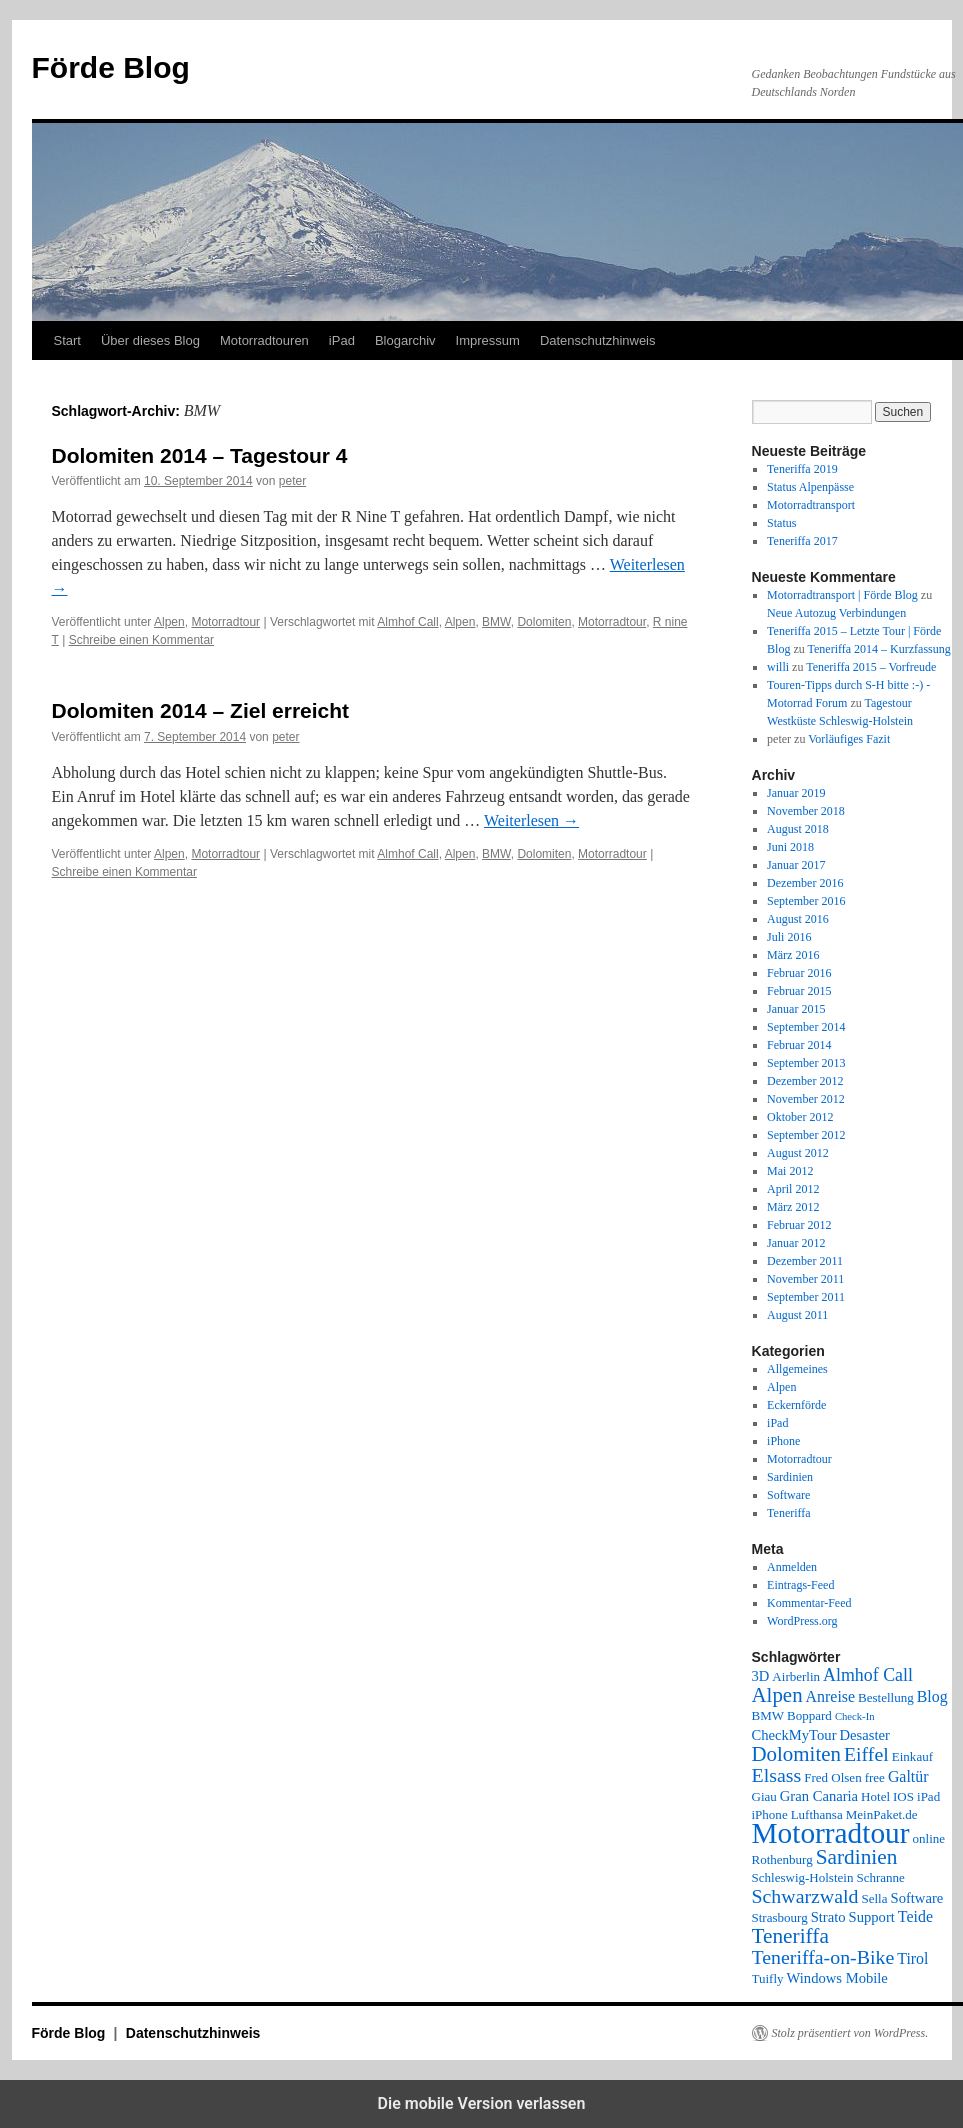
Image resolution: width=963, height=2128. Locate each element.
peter (292, 481)
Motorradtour (225, 622)
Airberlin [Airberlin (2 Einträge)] (796, 1676)
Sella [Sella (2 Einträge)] (874, 1898)
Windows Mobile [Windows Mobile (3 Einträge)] (837, 1978)
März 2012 (793, 1207)
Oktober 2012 (800, 1117)
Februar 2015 (799, 991)
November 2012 (806, 1099)
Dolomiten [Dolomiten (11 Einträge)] (796, 1754)
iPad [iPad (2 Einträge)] (928, 1796)
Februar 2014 (799, 1045)
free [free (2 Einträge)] (875, 1777)
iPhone (783, 1441)
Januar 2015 (796, 1009)
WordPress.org (802, 1621)
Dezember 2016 (805, 883)
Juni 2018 (790, 847)
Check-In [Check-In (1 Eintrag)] (855, 1716)
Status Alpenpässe (810, 487)
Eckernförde (796, 1405)
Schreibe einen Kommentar (141, 640)
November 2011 (805, 1279)
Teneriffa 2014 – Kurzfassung (879, 649)
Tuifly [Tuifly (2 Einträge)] (768, 1978)
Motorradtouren (264, 340)
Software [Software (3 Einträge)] (917, 1898)
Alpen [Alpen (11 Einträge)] (777, 1695)
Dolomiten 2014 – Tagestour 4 (200, 455)
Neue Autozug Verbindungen (836, 613)
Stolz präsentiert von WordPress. (850, 2033)
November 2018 (806, 811)
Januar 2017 (796, 865)
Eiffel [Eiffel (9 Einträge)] (866, 1754)
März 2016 (793, 955)
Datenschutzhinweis (598, 340)
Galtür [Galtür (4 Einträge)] (908, 1776)
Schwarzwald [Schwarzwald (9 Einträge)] (805, 1896)
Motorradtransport (811, 505)
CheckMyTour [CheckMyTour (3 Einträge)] (794, 1735)
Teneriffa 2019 (802, 469)
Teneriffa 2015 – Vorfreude (871, 667)
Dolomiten (544, 622)
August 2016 (798, 919)
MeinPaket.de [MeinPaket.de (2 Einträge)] (882, 1814)
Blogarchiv (405, 340)
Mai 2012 (790, 1171)
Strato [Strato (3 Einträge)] (828, 1917)
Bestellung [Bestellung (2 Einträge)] (886, 1697)
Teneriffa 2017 (802, 541)
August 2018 (798, 829)
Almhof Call (407, 622)
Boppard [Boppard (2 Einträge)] (809, 1715)
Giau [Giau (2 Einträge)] (764, 1796)
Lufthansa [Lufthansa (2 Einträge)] (817, 1814)
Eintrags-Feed (800, 1585)
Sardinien (790, 1477)
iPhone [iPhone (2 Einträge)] (770, 1814)
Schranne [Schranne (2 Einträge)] (880, 1877)
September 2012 (806, 1135)
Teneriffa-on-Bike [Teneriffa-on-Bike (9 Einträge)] (823, 1957)
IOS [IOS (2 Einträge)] (903, 1796)
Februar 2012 (799, 1225)
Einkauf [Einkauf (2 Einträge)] (912, 1756)
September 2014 (806, 1027)
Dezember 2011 (805, 1261)
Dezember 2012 (805, 1081)
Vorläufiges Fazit (849, 739)
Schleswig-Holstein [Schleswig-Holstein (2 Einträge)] (803, 1877)
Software (788, 1495)
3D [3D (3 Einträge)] (761, 1676)
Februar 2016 (799, 973)
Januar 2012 (796, 1243)
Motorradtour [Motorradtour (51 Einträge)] (831, 1833)
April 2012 (793, 1189)
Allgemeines (797, 1369)
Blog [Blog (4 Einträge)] (932, 1696)
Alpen (169, 622)
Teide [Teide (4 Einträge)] (915, 1916)
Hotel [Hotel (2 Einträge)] (875, 1796)
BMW (496, 622)
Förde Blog (111, 67)
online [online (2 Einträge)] (929, 1838)
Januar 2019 (796, 793)
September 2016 (806, 901)
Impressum (488, 340)
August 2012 (798, 1153)
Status (781, 523)
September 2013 (806, 1063)
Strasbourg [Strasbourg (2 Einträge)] (780, 1917)
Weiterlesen (531, 820)
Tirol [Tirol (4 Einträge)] (912, 1958)
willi (778, 667)
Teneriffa (789, 1513)
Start (67, 340)
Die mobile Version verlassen (482, 2103)
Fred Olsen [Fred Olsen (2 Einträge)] (832, 1777)
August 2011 (797, 1315)
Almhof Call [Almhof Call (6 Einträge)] (868, 1675)
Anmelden (792, 1567)
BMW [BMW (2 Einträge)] (768, 1715)
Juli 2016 (789, 937)
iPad (342, 340)
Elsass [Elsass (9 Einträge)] (777, 1775)
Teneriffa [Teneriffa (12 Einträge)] (790, 1936)
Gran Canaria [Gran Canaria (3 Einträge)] (819, 1796)
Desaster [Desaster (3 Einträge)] (865, 1735)
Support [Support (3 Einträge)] (872, 1917)
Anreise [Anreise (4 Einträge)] (830, 1696)
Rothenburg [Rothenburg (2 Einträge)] (782, 1859)
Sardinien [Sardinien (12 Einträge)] (857, 1857)
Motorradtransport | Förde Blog (842, 595)
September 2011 (806, 1297)
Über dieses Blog (150, 340)
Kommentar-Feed (809, 1603)
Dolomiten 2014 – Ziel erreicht (201, 710)
